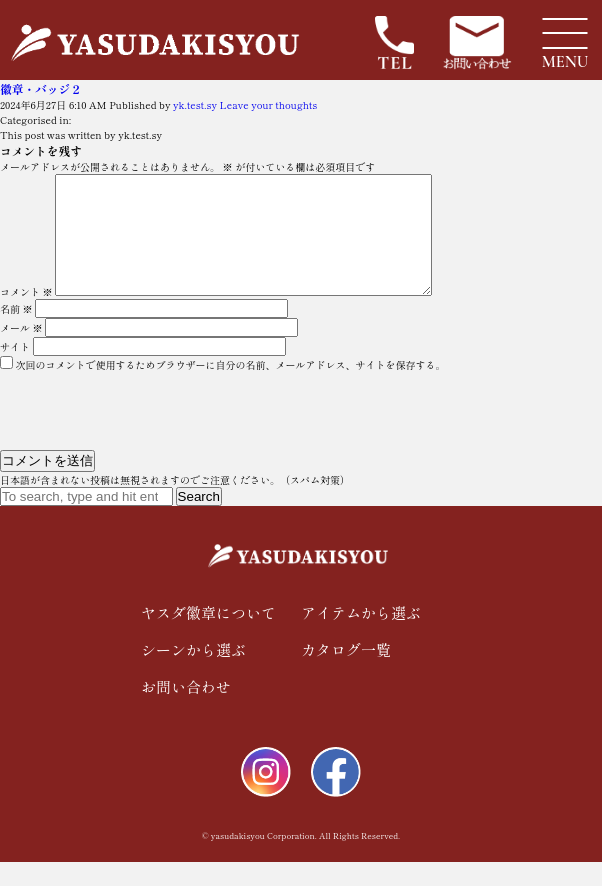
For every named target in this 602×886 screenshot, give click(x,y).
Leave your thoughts (269, 104)
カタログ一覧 (346, 673)
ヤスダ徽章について (208, 636)
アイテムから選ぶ (361, 636)
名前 (16, 332)
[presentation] (137, 431)
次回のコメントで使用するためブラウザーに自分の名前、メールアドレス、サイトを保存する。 (231, 388)
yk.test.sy (195, 104)
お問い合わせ (186, 710)
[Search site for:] (86, 520)
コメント (26, 315)
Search (199, 520)
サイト (15, 370)
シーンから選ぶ (193, 673)
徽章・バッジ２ (41, 88)
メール (21, 351)
